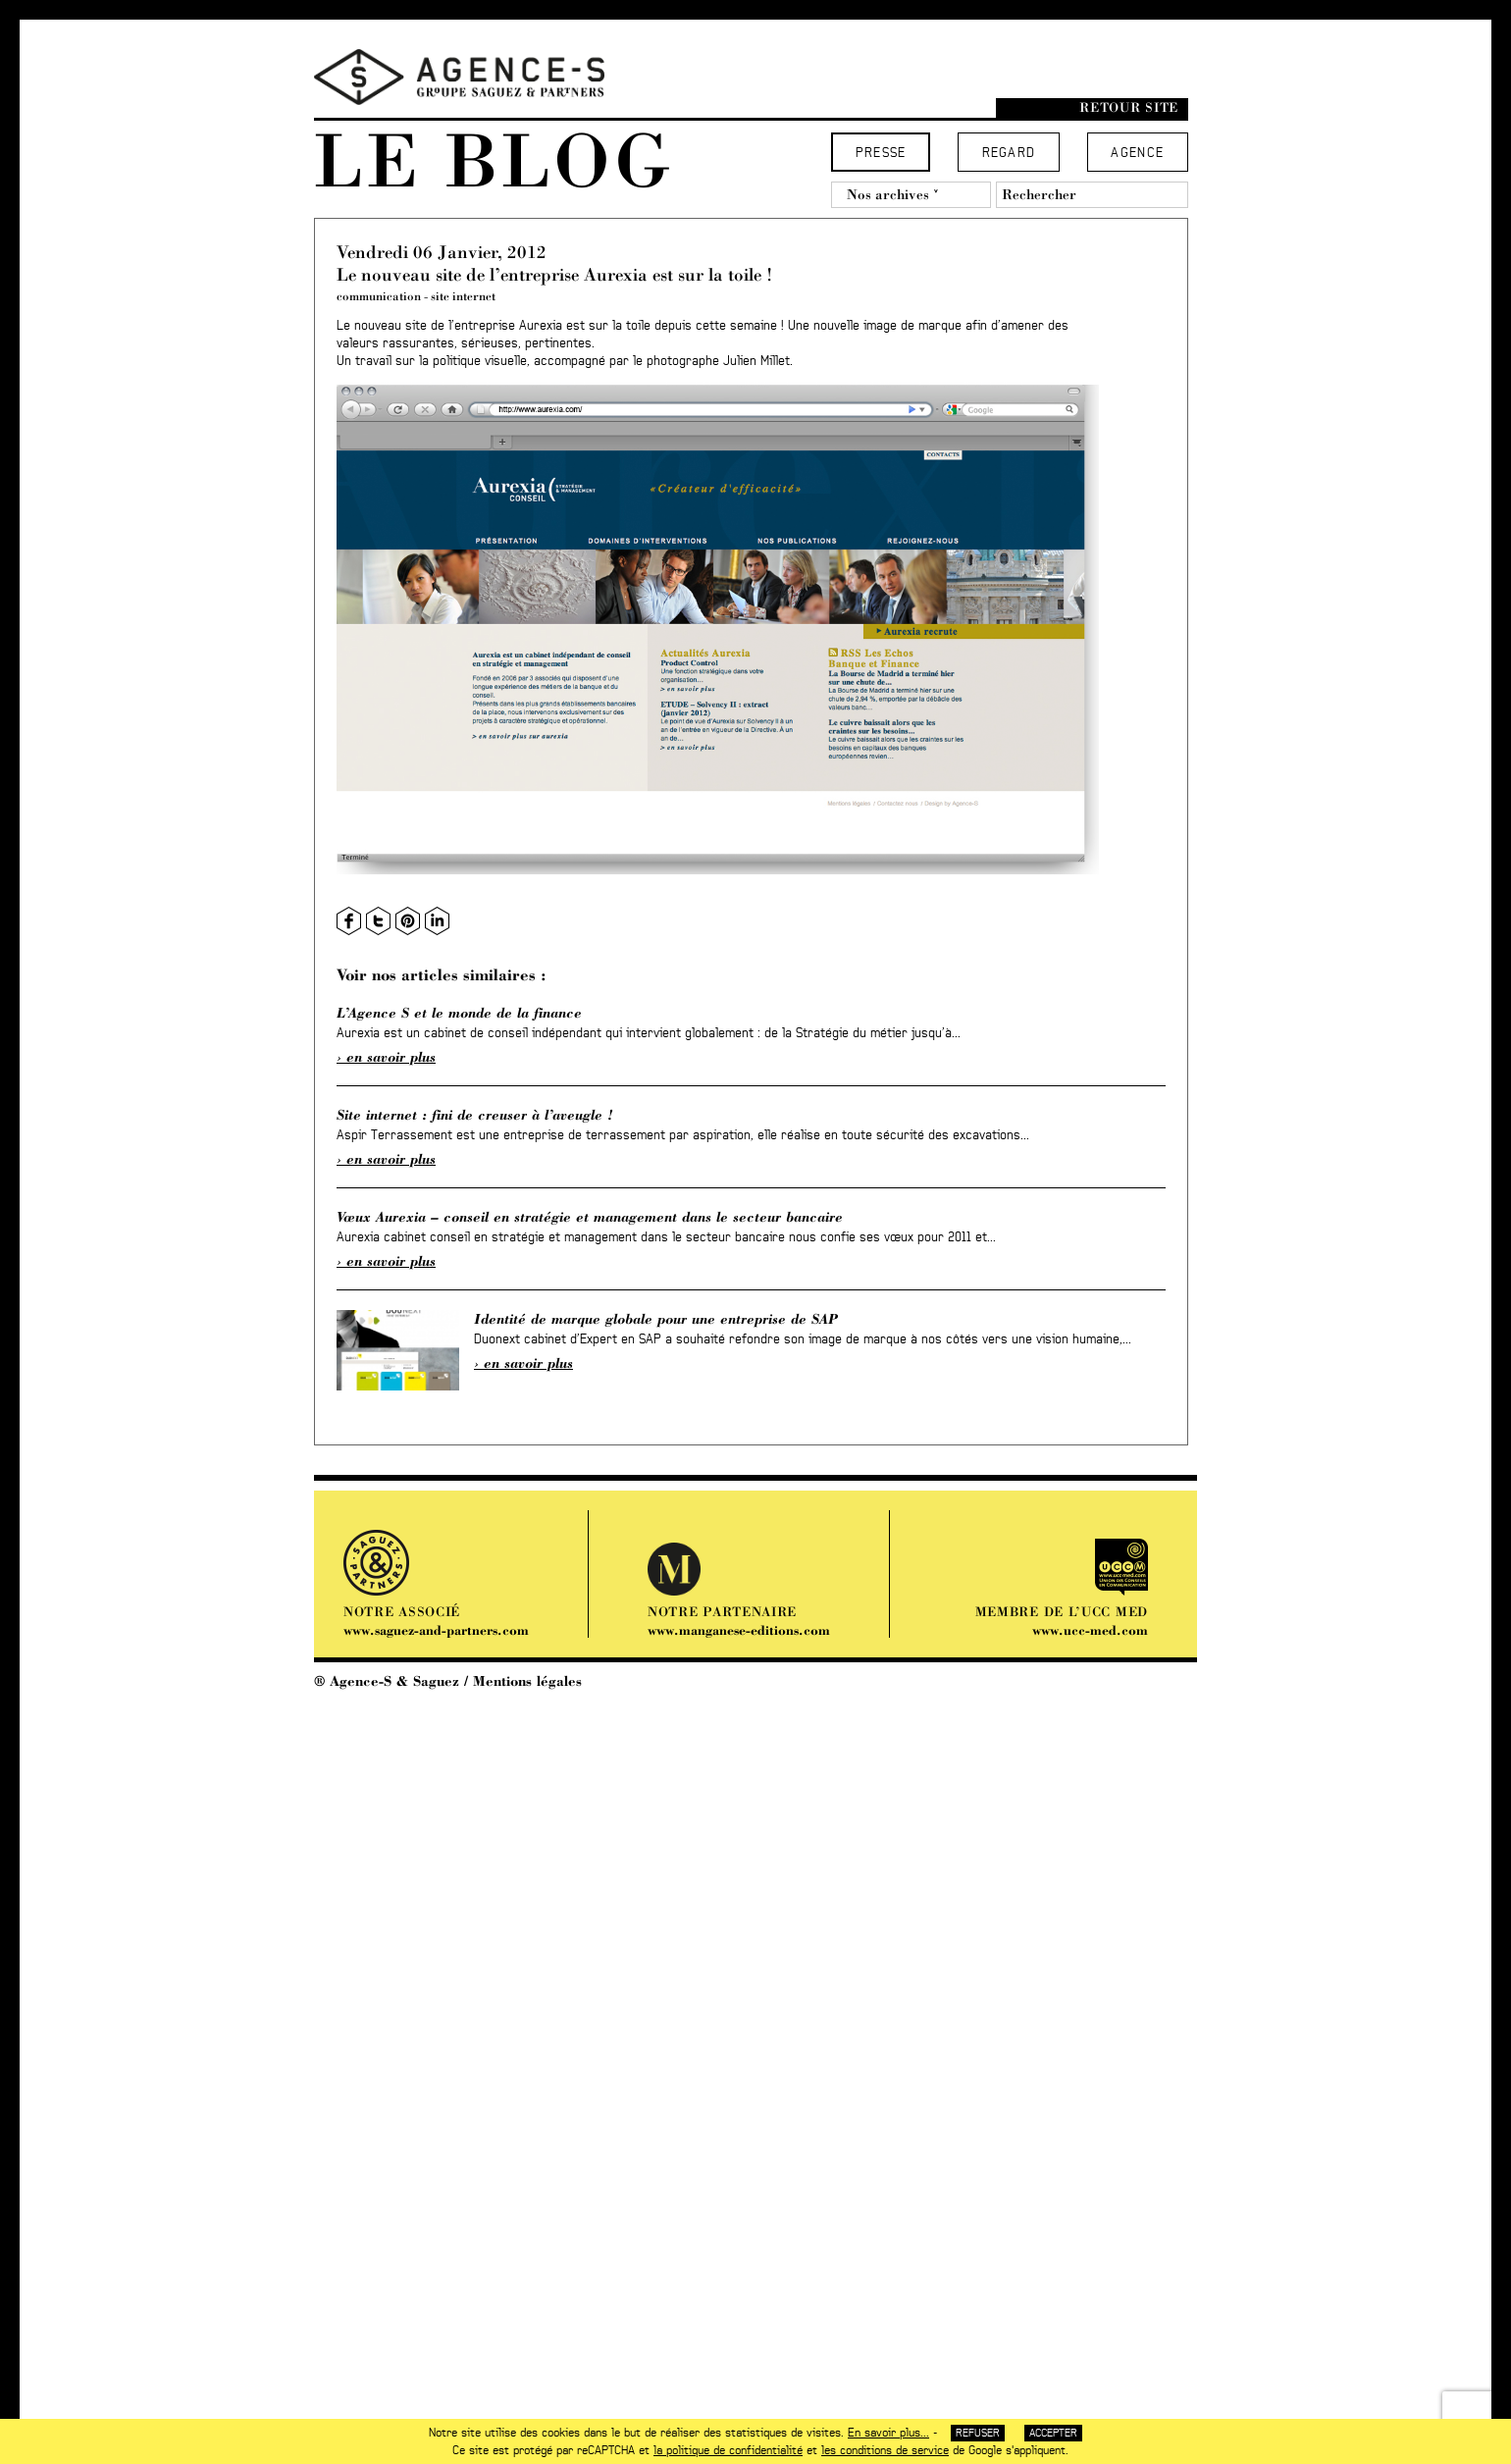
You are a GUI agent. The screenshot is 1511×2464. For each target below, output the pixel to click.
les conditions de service (885, 2450)
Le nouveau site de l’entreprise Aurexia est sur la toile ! (554, 274)
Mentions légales (527, 1681)
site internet (463, 295)
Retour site (1128, 107)
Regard (1009, 153)
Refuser (978, 2433)
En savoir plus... (888, 2432)
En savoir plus (391, 1057)
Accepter (1053, 2433)
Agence (1137, 153)
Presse (881, 153)
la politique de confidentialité (728, 2450)
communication (379, 295)
